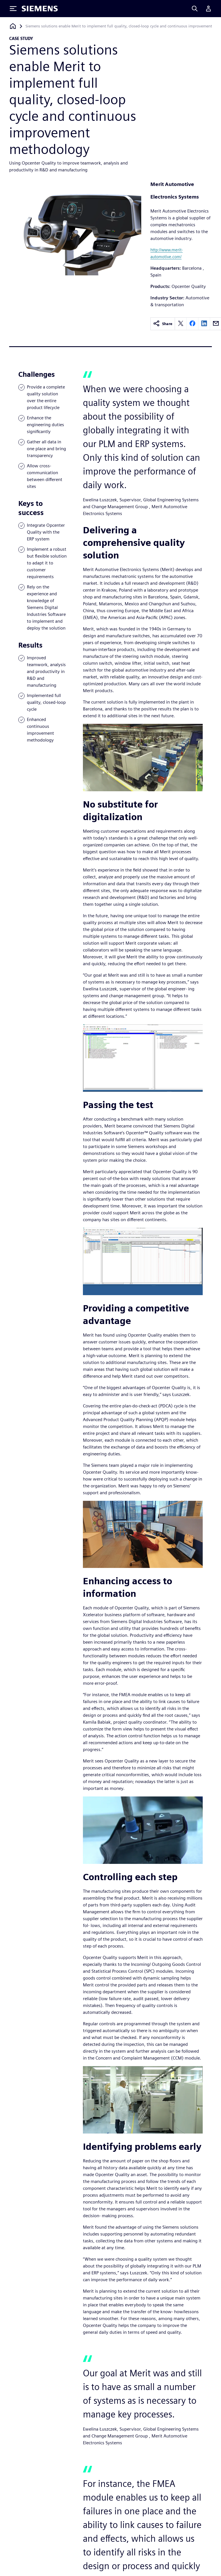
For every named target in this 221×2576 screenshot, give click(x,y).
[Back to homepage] (12, 26)
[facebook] (192, 324)
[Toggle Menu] (13, 9)
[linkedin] (204, 324)
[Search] (194, 8)
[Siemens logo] (40, 8)
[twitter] (180, 324)
